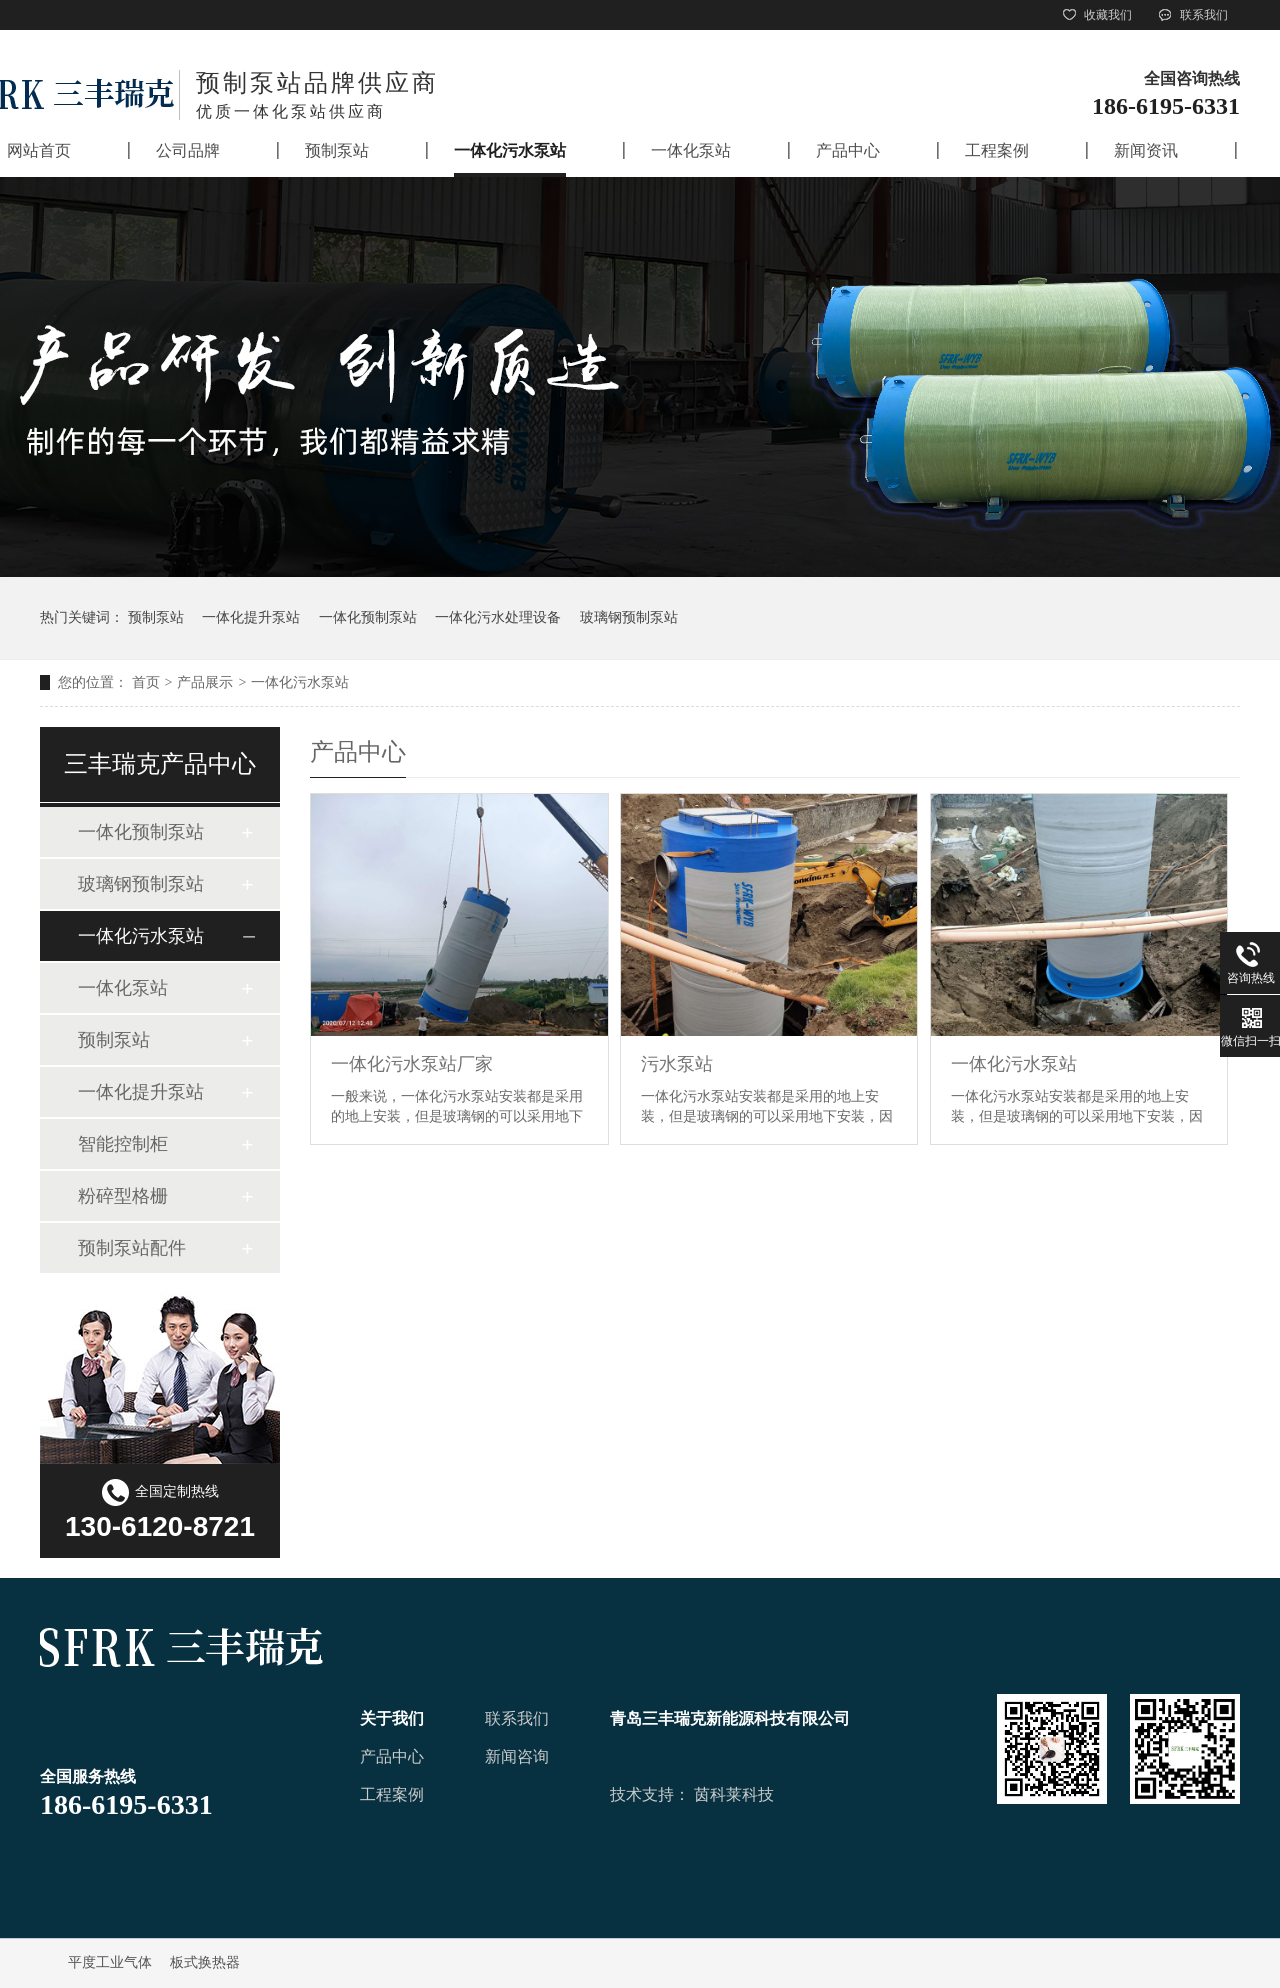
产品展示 (205, 682)
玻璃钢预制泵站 (629, 617)
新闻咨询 (517, 1756)
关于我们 (392, 1718)
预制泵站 (156, 617)
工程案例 (392, 1794)
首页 (146, 682)
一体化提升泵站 (251, 617)
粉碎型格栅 (123, 1196)
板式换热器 (205, 1962)
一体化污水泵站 (300, 682)
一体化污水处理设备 (498, 617)
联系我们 (1192, 14)
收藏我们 (1096, 14)
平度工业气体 (110, 1962)
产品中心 (392, 1756)
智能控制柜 (123, 1144)
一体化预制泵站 (368, 617)
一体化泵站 (123, 988)
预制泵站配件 (132, 1248)
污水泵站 (677, 1064)
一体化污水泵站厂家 (412, 1064)
